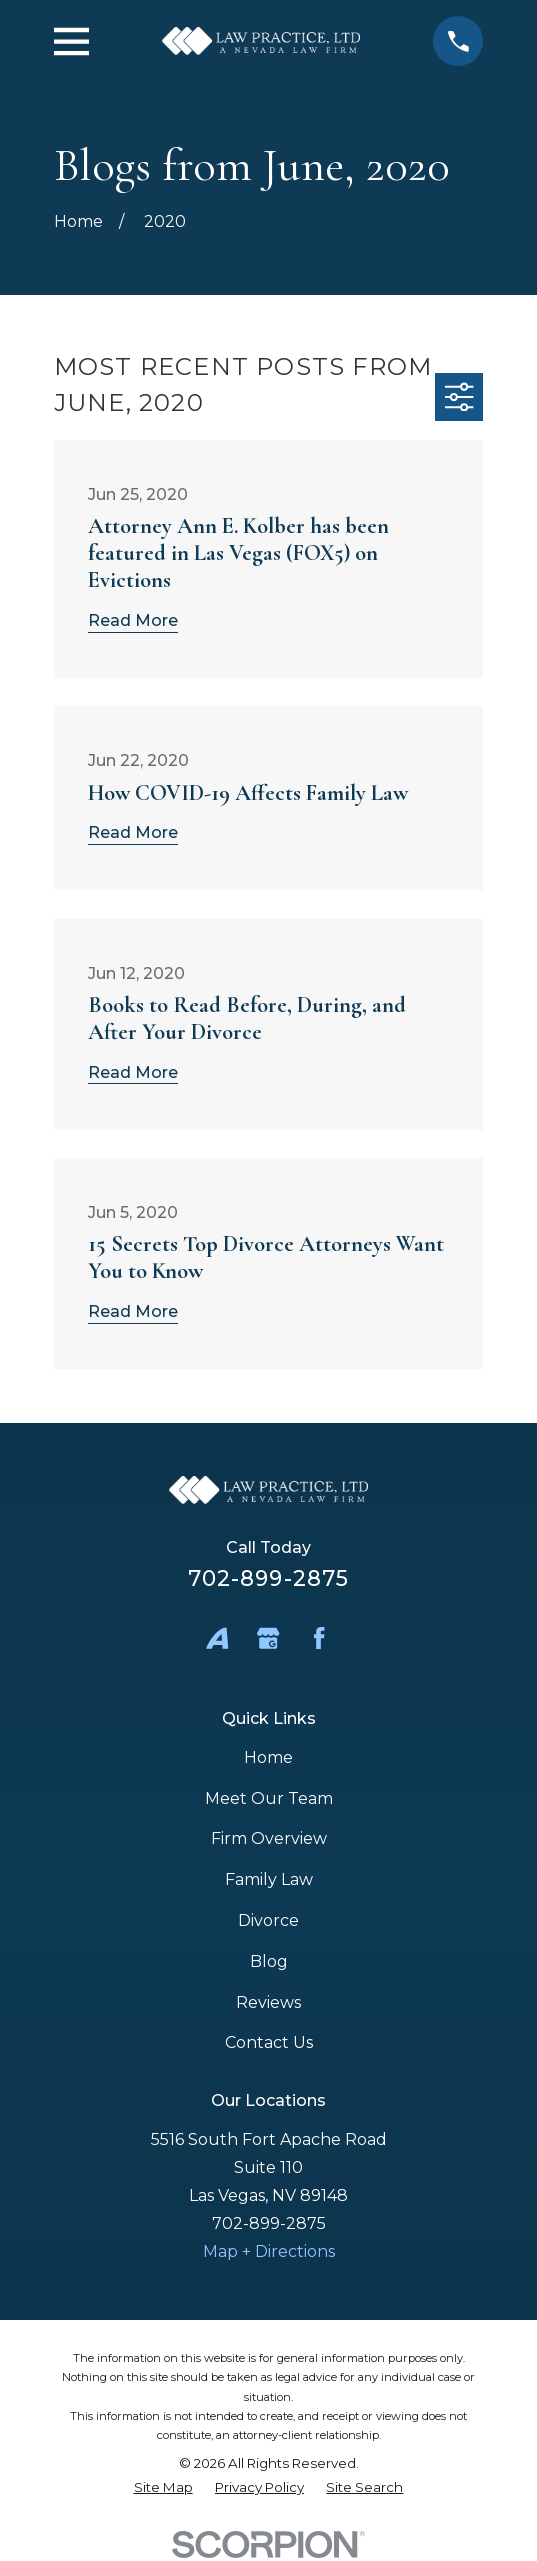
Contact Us (269, 2042)
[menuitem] (163, 2487)
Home (268, 1757)
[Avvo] (217, 1638)
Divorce (268, 1920)
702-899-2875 (268, 1578)
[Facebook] (319, 1638)
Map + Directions (269, 2251)
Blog (269, 1961)
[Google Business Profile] (268, 1638)
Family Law (269, 1879)
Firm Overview (269, 1838)
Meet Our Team (269, 1798)
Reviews (268, 2002)
